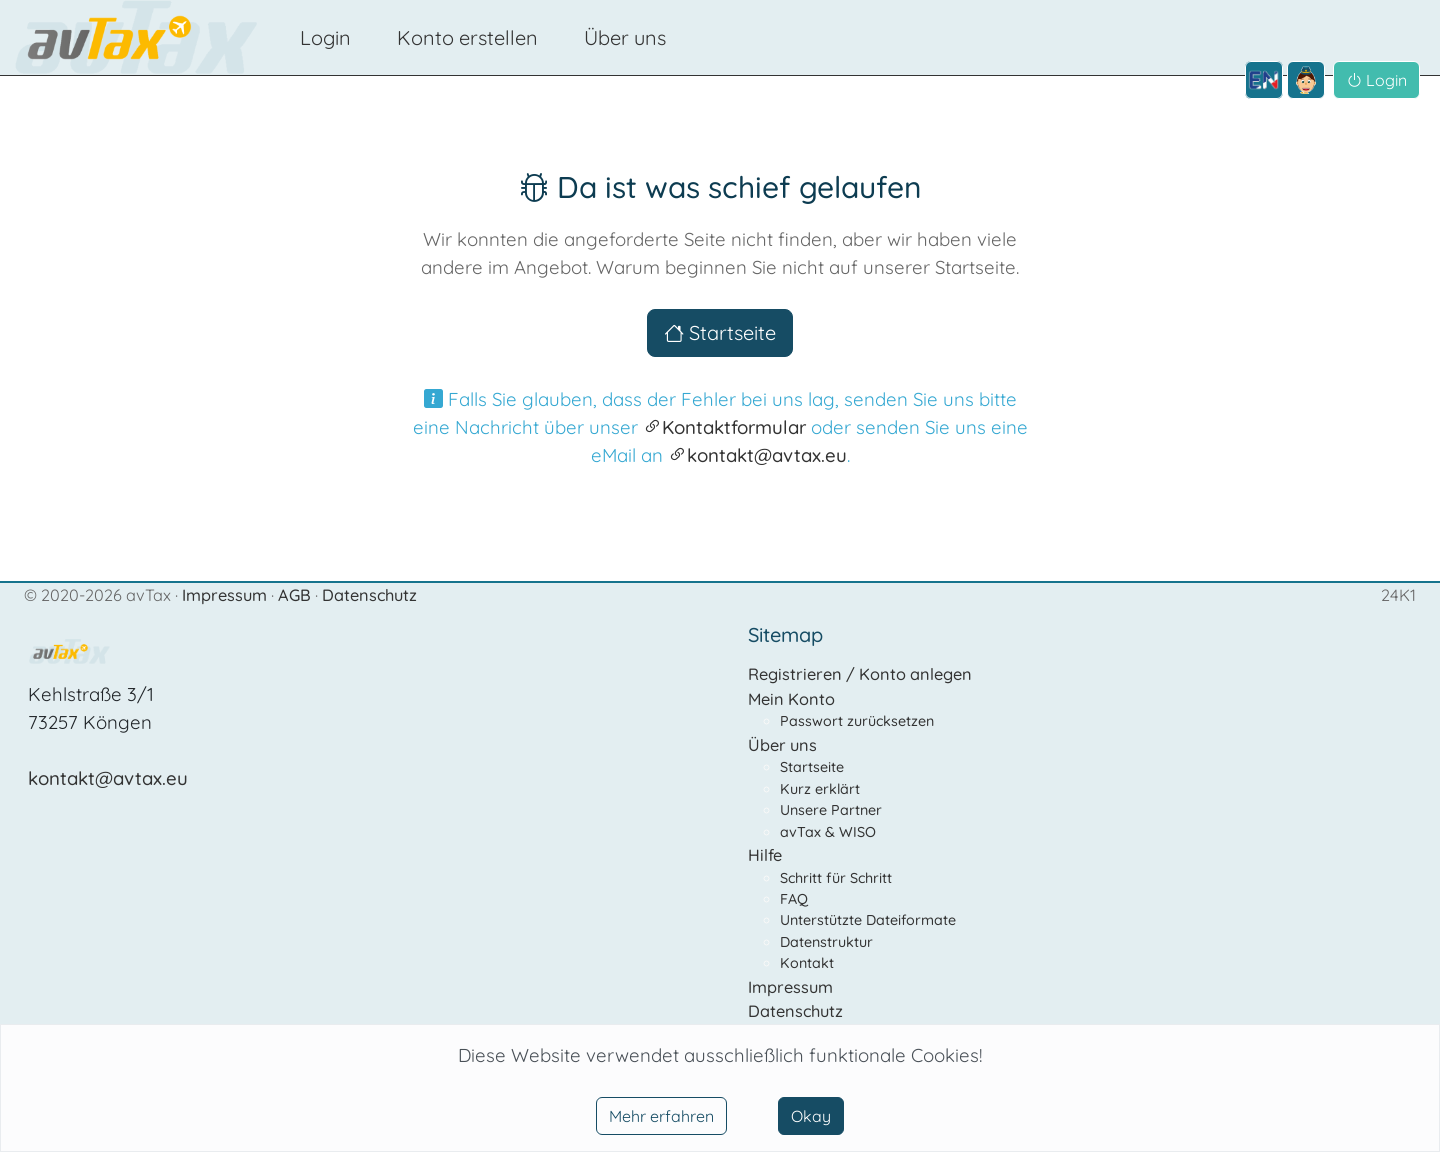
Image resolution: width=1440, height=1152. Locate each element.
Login (325, 37)
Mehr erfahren (661, 1116)
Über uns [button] (625, 37)
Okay (811, 1116)
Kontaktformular (724, 427)
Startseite (720, 332)
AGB (296, 595)
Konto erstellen (467, 37)
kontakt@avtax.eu (757, 455)
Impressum (226, 595)
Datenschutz (369, 595)
